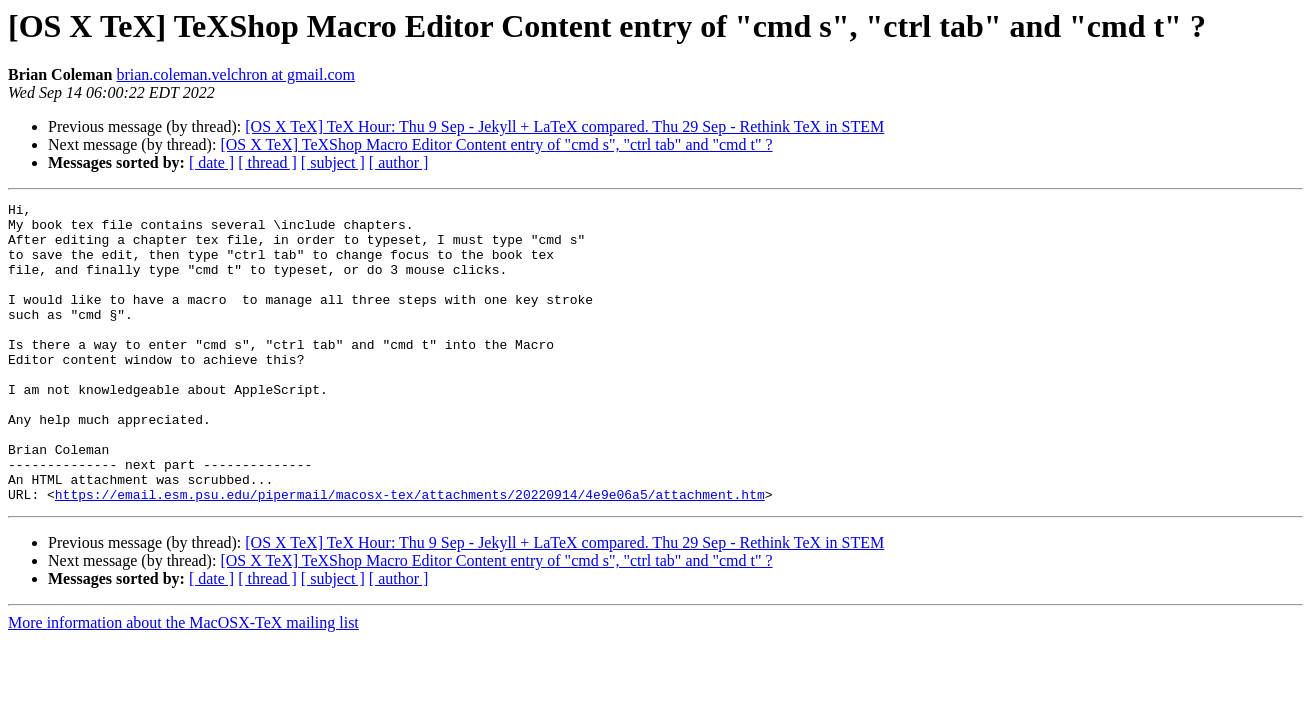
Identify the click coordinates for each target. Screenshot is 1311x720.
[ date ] (211, 162)
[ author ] (399, 162)
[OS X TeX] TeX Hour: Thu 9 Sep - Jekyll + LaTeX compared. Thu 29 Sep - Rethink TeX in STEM (564, 126)
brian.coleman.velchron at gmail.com (235, 74)
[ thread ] (267, 162)
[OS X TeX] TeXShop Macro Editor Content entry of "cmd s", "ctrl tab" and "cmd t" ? (496, 144)
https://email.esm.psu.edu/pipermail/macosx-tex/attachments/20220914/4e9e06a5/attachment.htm (410, 554)
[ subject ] (333, 162)
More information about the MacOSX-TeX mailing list (183, 682)
